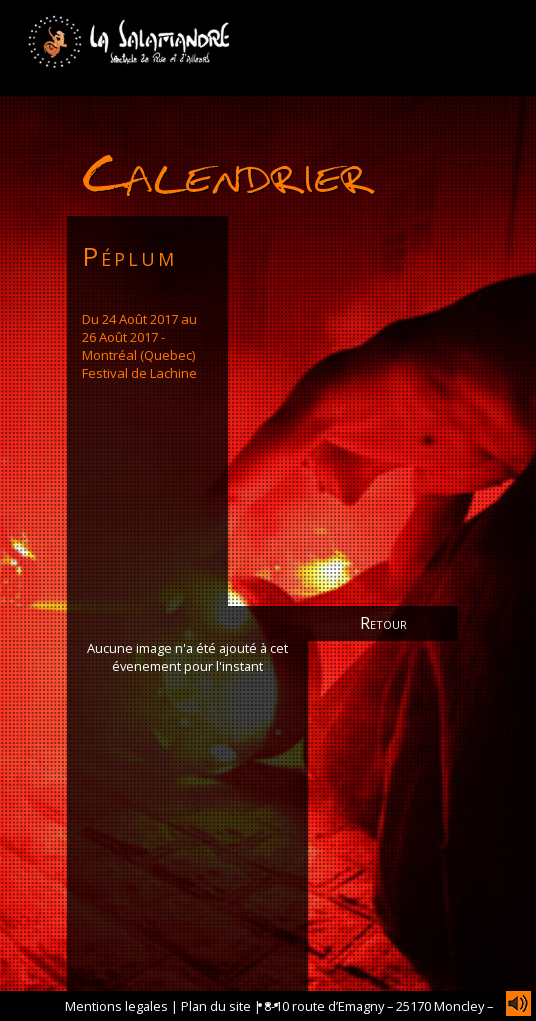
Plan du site (216, 1006)
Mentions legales (116, 1006)
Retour (383, 623)
